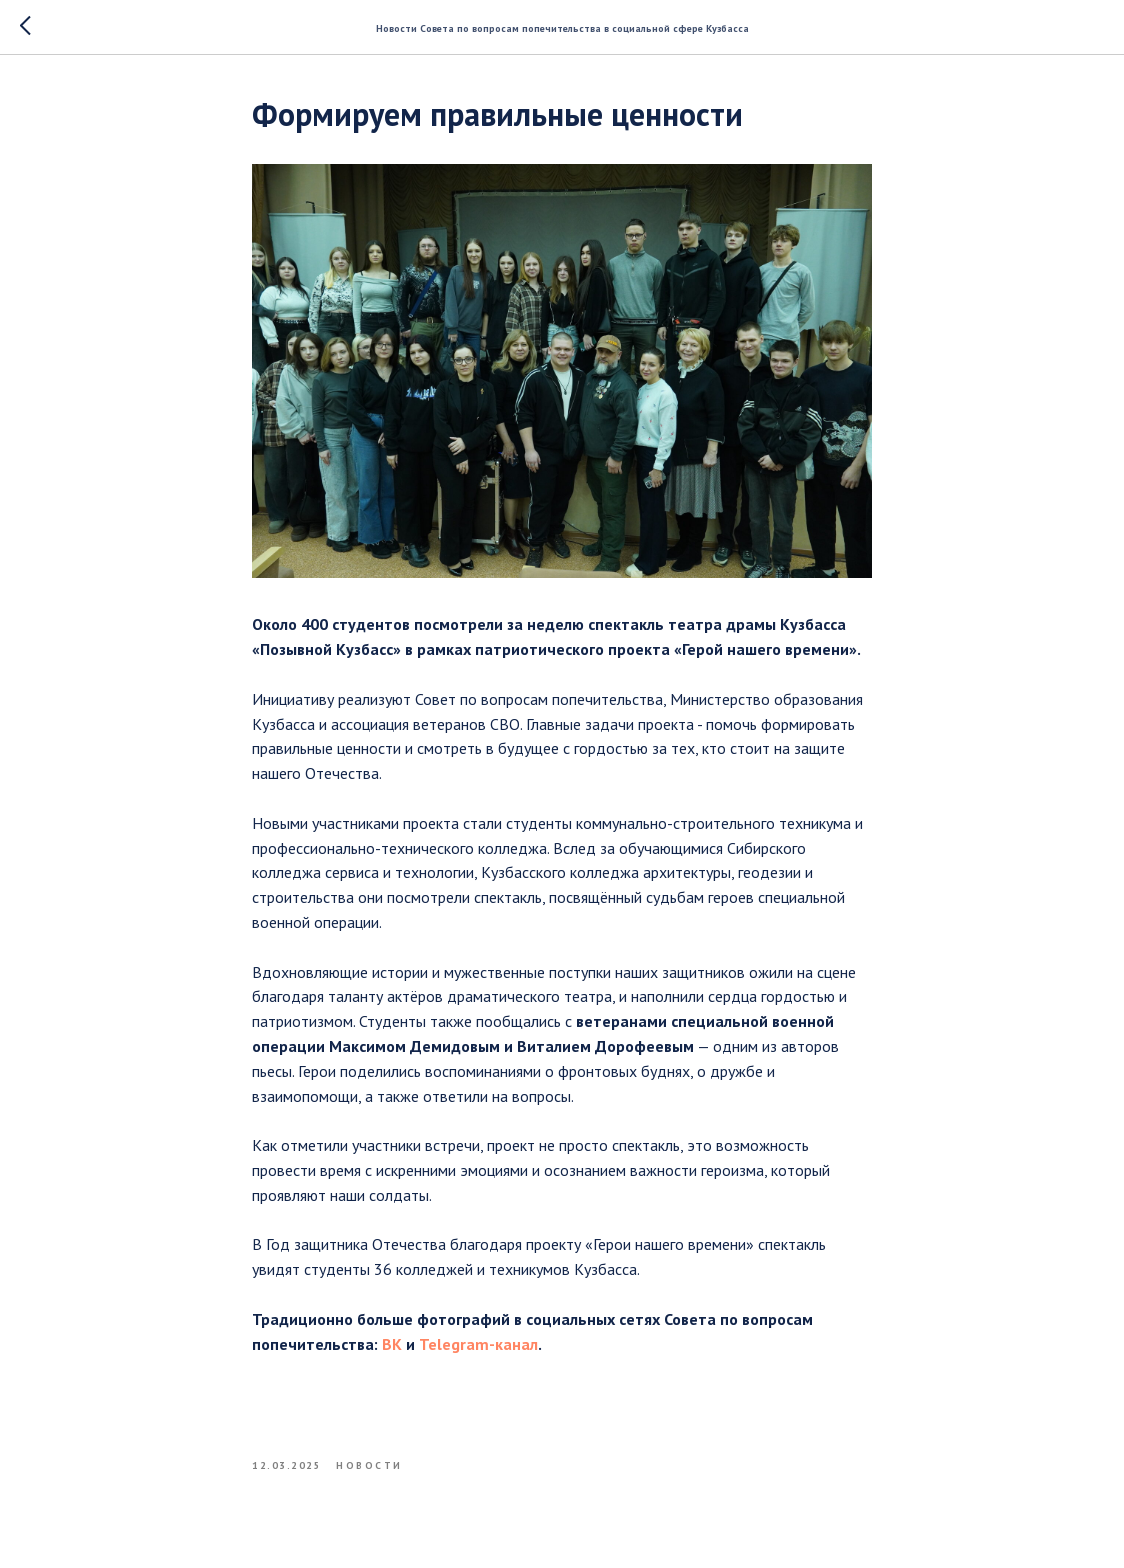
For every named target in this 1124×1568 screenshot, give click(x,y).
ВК (392, 1344)
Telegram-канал (478, 1344)
